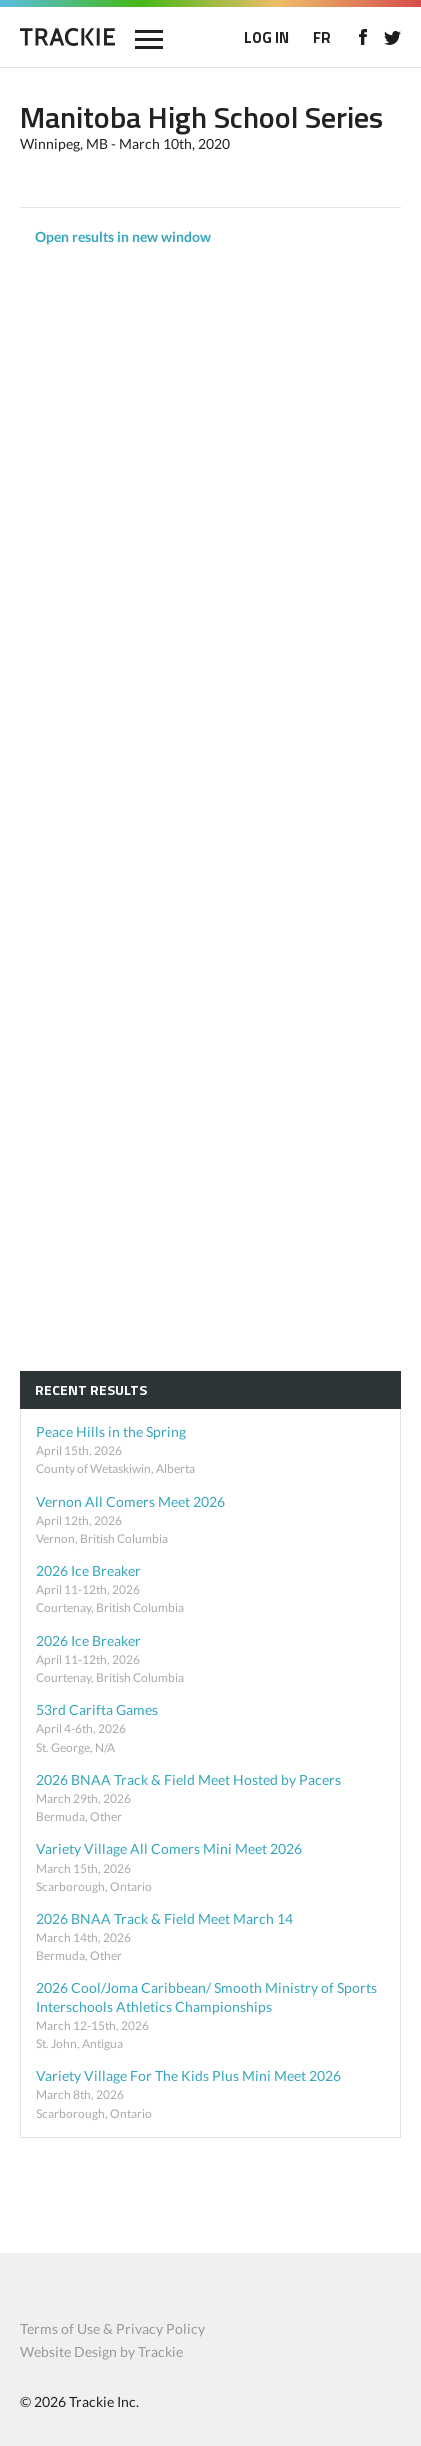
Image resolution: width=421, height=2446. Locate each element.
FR (322, 37)
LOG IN (266, 37)
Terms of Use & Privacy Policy (112, 2328)
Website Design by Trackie (101, 2351)
